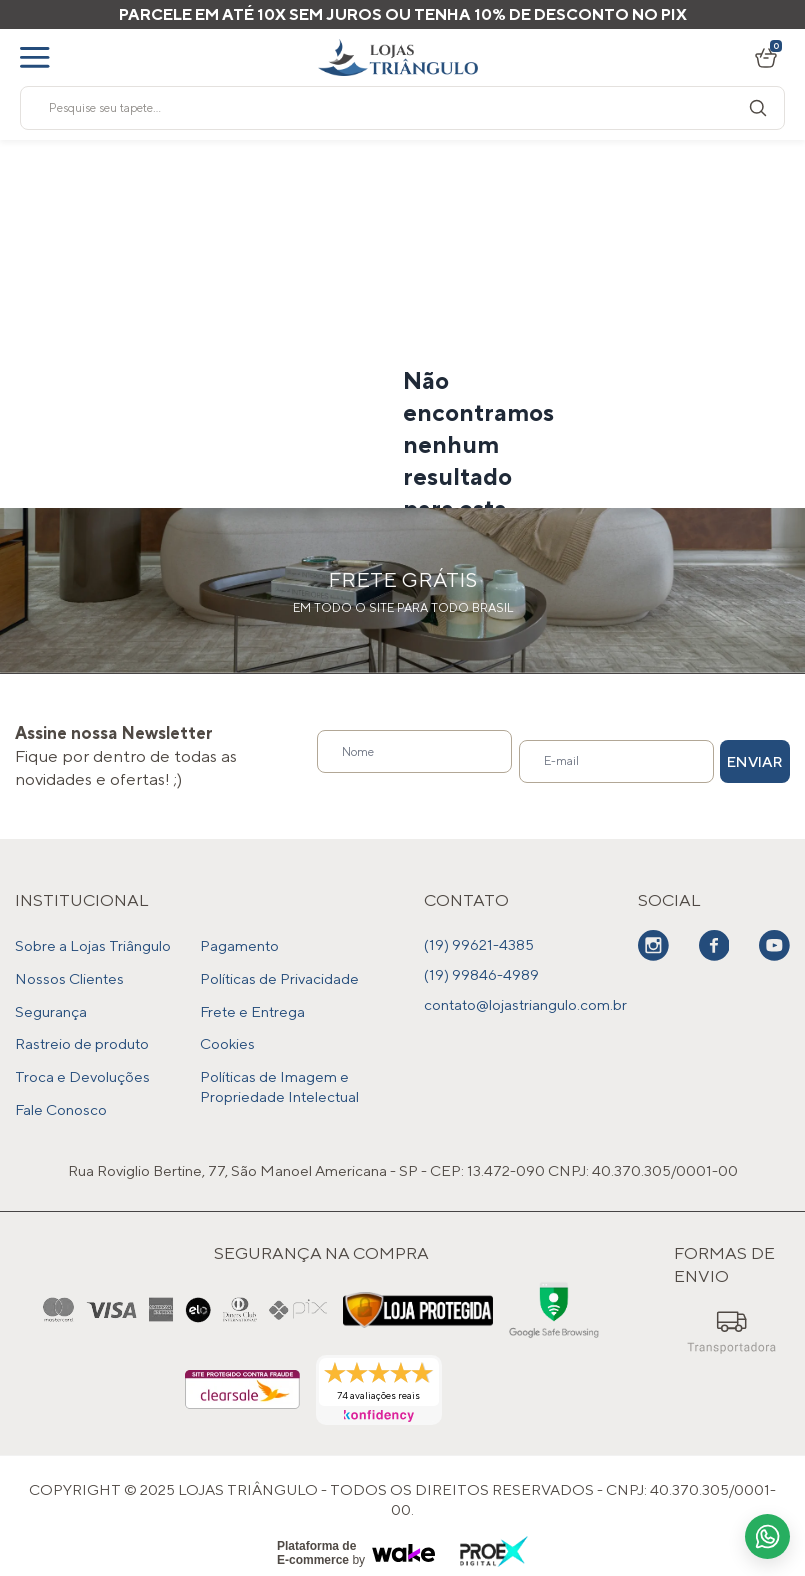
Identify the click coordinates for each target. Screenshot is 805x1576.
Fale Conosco (61, 1094)
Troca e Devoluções (82, 1064)
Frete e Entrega (252, 1004)
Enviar (728, 756)
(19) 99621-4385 (479, 944)
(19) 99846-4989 (481, 974)
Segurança (51, 1004)
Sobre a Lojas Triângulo (93, 944)
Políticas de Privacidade (279, 974)
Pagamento (239, 944)
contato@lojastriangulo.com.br (525, 1004)
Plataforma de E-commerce (316, 1537)
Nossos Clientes (69, 974)
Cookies (227, 1034)
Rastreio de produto (82, 1034)
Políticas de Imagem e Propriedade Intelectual (279, 1074)
